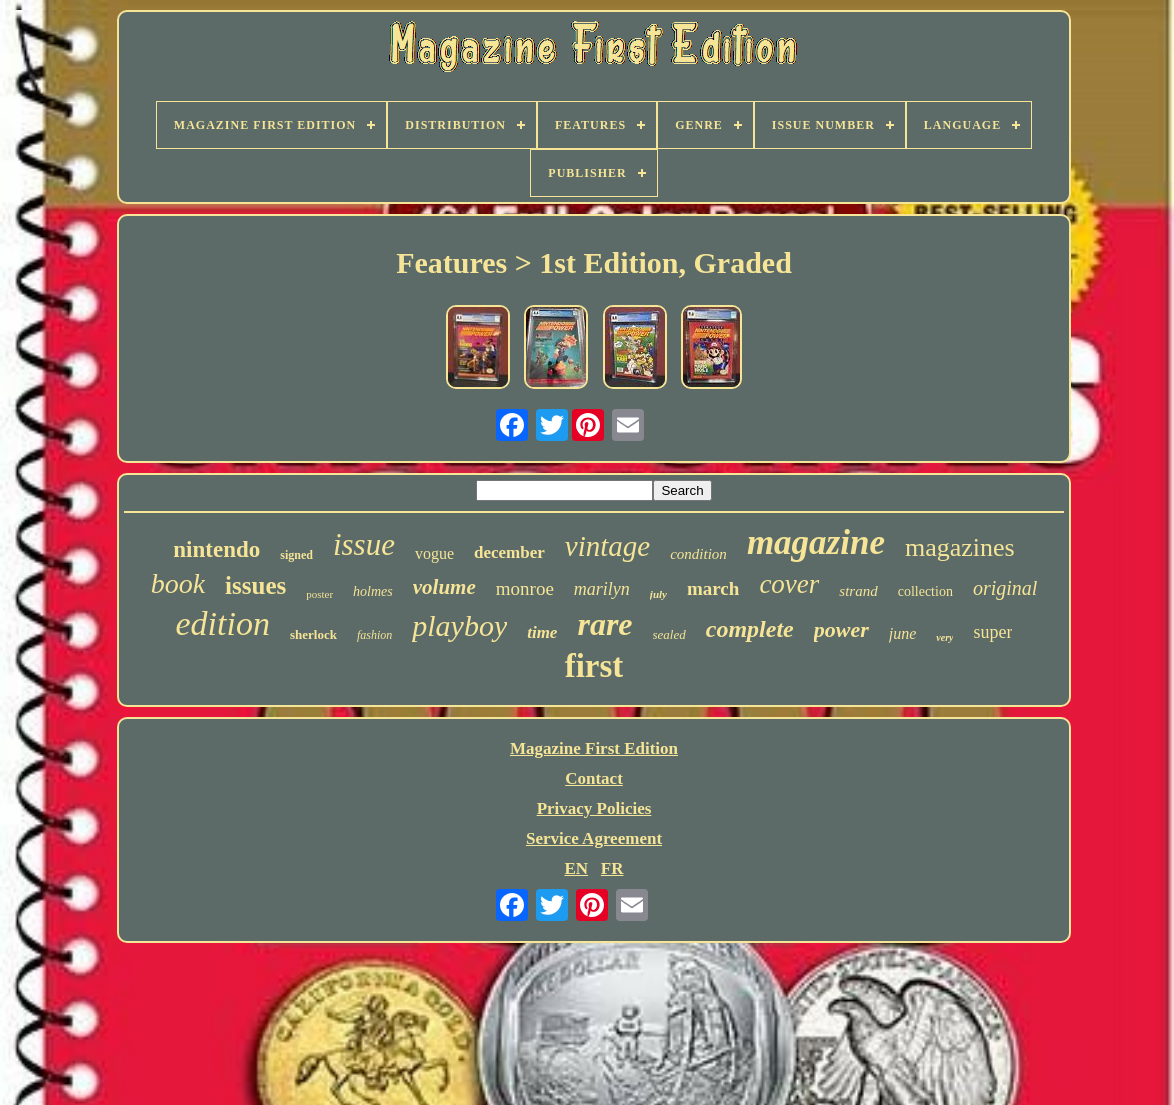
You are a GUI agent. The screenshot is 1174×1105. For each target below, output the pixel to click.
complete (750, 629)
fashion (374, 635)
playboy (459, 625)
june (903, 633)
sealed (669, 634)
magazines (960, 547)
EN (576, 868)
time (542, 632)
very (944, 637)
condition (698, 554)
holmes (373, 591)
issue (364, 544)
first (594, 666)
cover (789, 584)
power (841, 629)
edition (223, 623)
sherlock (313, 634)
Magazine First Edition (594, 748)
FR (612, 868)
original (1005, 588)
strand (858, 591)
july (658, 594)
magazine (816, 542)
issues (255, 585)
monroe (525, 588)
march (713, 588)
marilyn (602, 589)
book (178, 583)
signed (296, 555)
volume (444, 587)
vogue (434, 553)
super (992, 632)
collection (925, 591)
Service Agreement (594, 838)
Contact (594, 778)
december (509, 552)
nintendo (216, 549)
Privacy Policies (594, 808)
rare (604, 624)
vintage (607, 546)
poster (319, 594)
